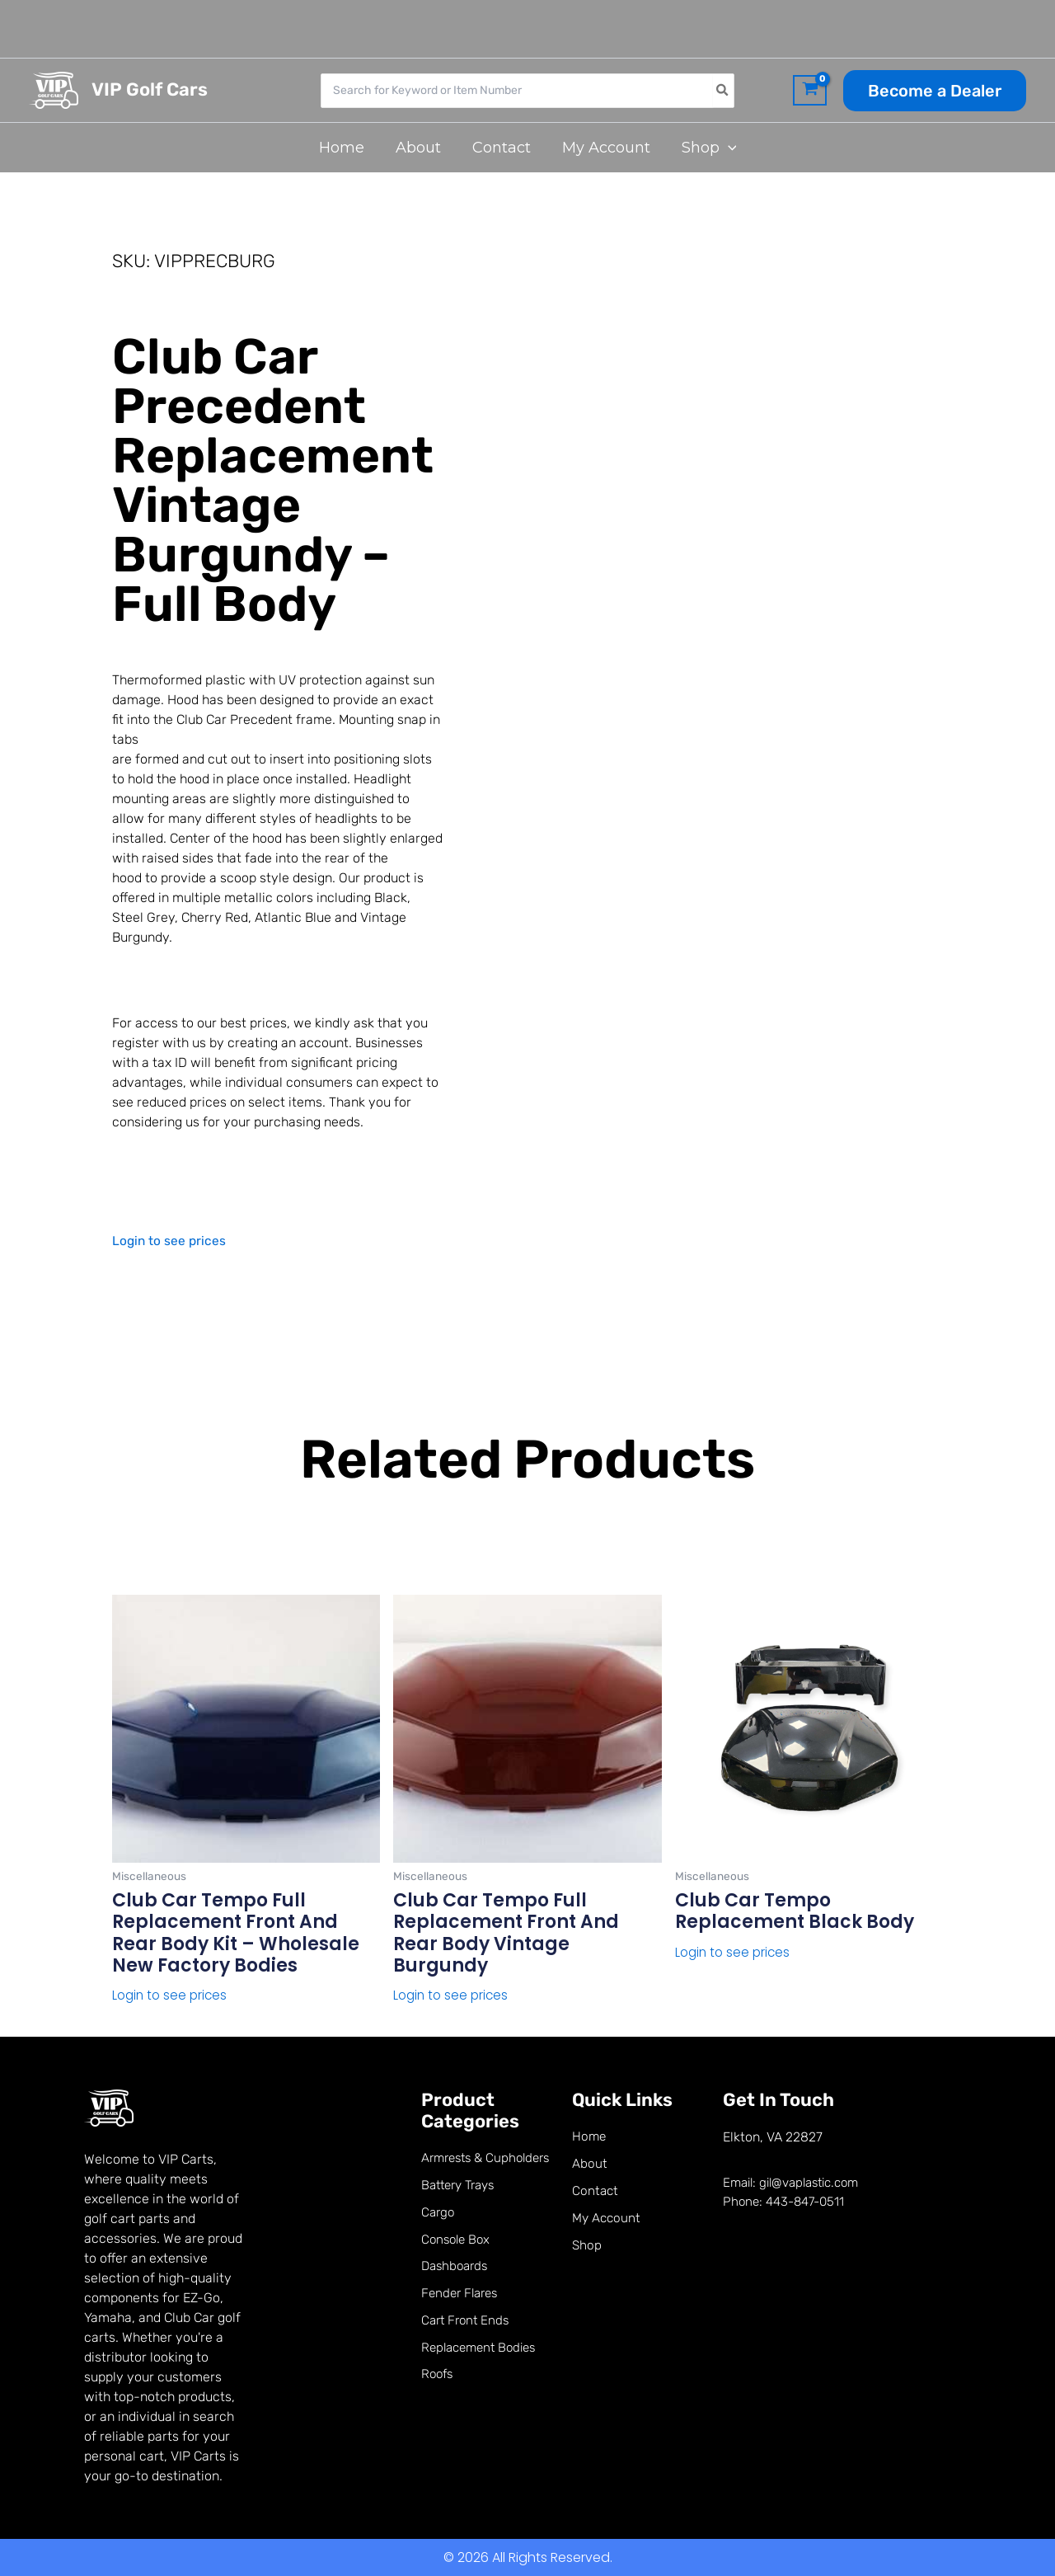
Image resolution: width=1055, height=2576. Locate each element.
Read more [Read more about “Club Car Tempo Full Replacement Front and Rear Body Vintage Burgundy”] (429, 2022)
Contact (596, 2193)
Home (589, 2137)
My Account (607, 2221)
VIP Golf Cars (149, 89)
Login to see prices (170, 1240)
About (589, 2165)
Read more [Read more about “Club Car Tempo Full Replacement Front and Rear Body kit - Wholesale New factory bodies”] (148, 2022)
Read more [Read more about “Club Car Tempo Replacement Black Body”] (711, 1979)
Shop (587, 2249)
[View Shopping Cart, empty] (810, 90)
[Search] (723, 90)
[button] (934, 90)
